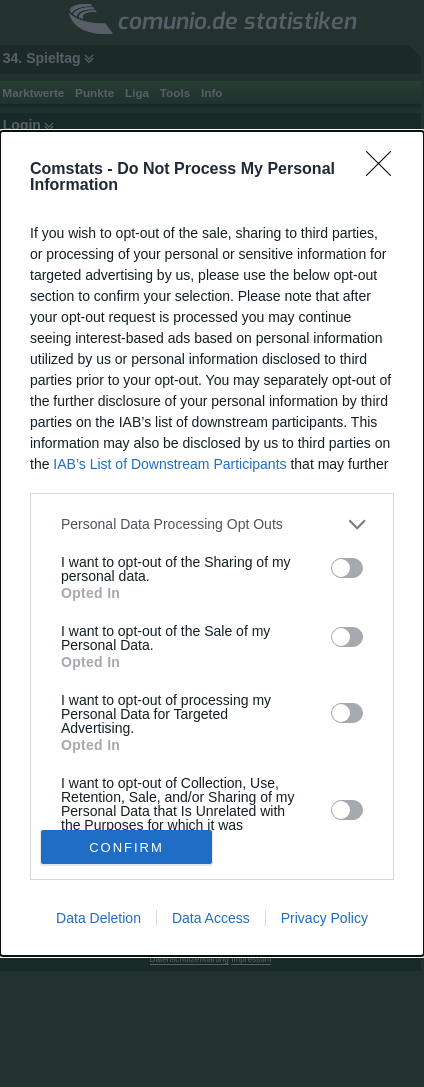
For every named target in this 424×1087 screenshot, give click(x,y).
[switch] (347, 568)
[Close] (385, 170)
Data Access (211, 918)
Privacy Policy (324, 918)
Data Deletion (98, 918)
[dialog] (212, 543)
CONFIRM (126, 847)
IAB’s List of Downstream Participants (169, 464)
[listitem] (212, 524)
